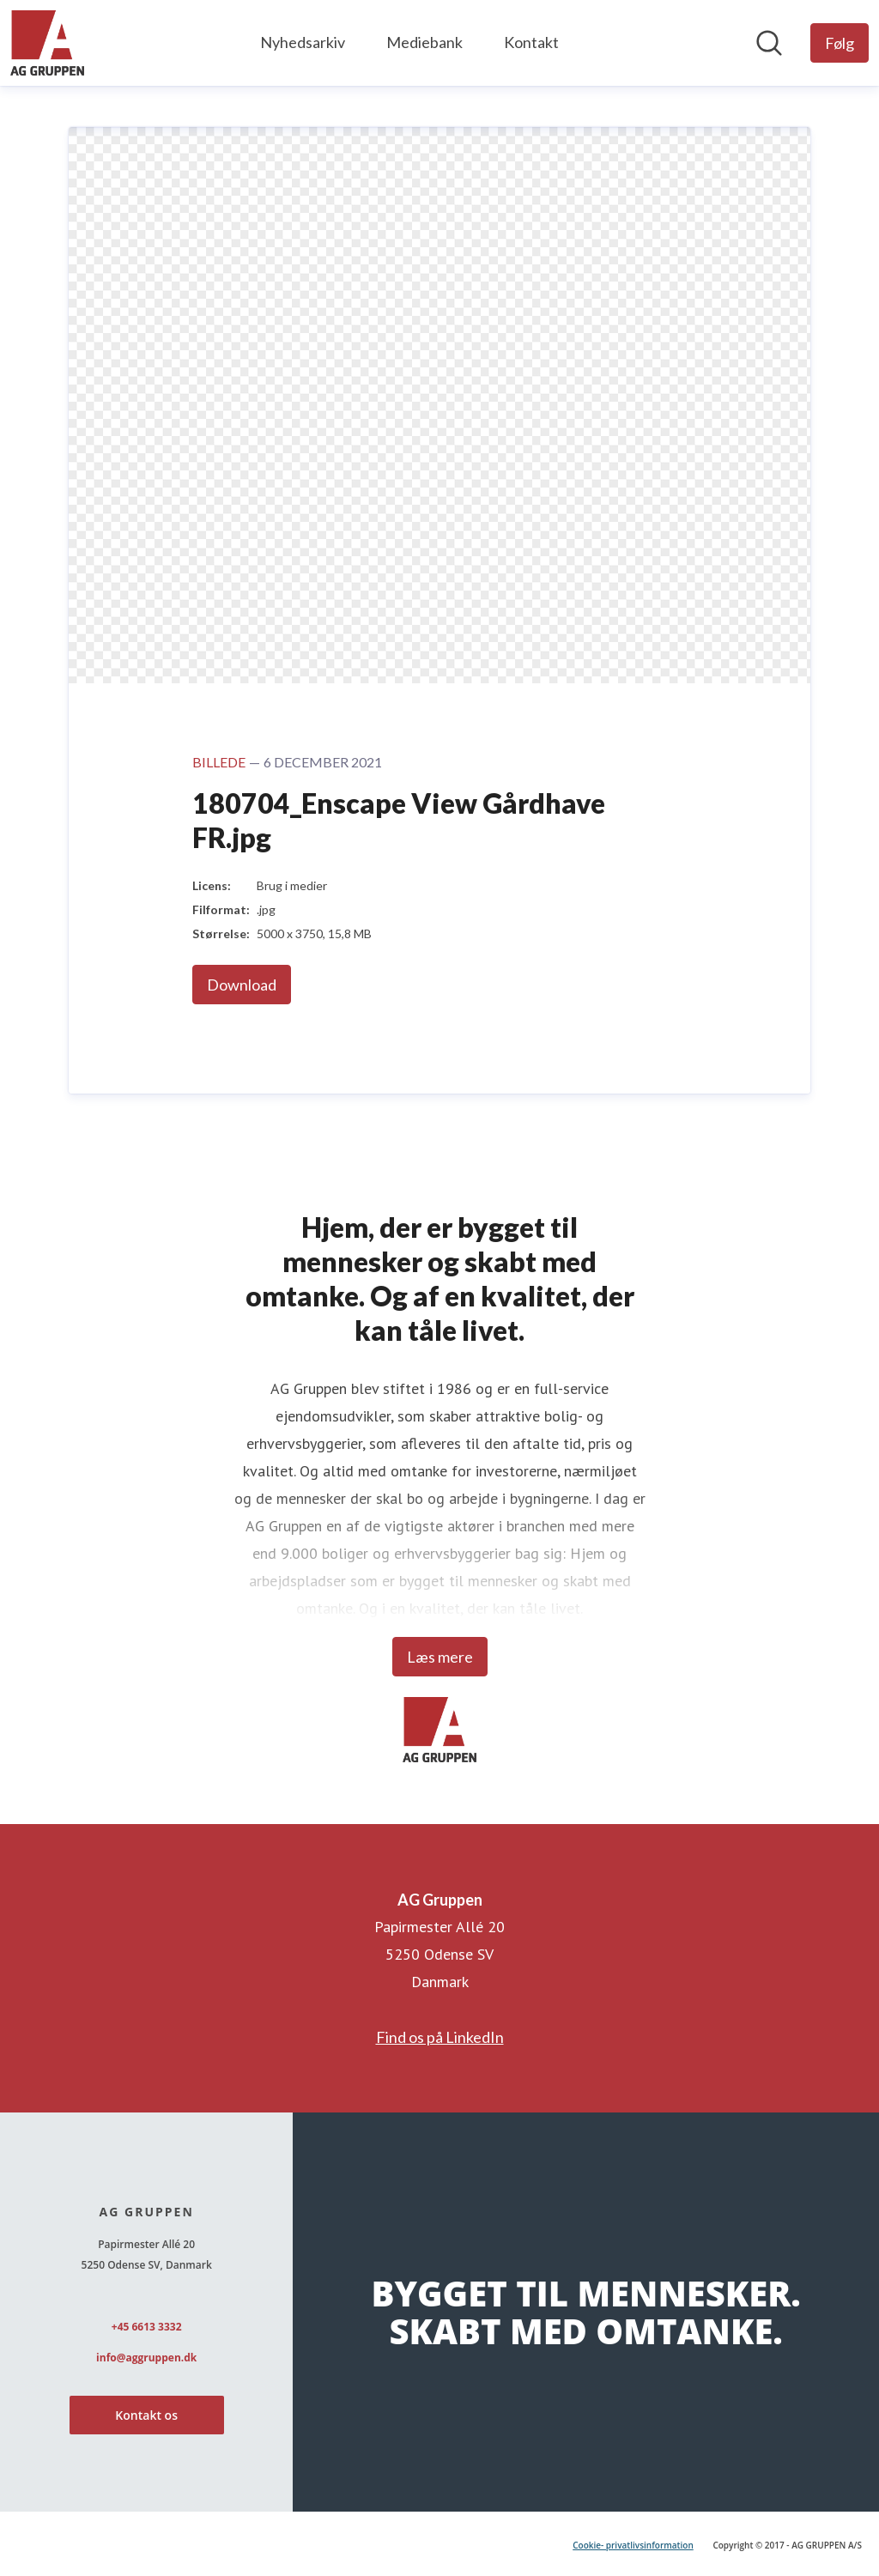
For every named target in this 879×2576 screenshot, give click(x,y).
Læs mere (440, 1656)
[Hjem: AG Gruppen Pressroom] (47, 43)
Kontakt (531, 42)
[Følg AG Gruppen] (839, 43)
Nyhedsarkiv (302, 42)
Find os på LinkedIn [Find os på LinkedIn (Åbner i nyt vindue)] (440, 2036)
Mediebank (424, 42)
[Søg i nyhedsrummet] (769, 43)
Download (241, 984)
